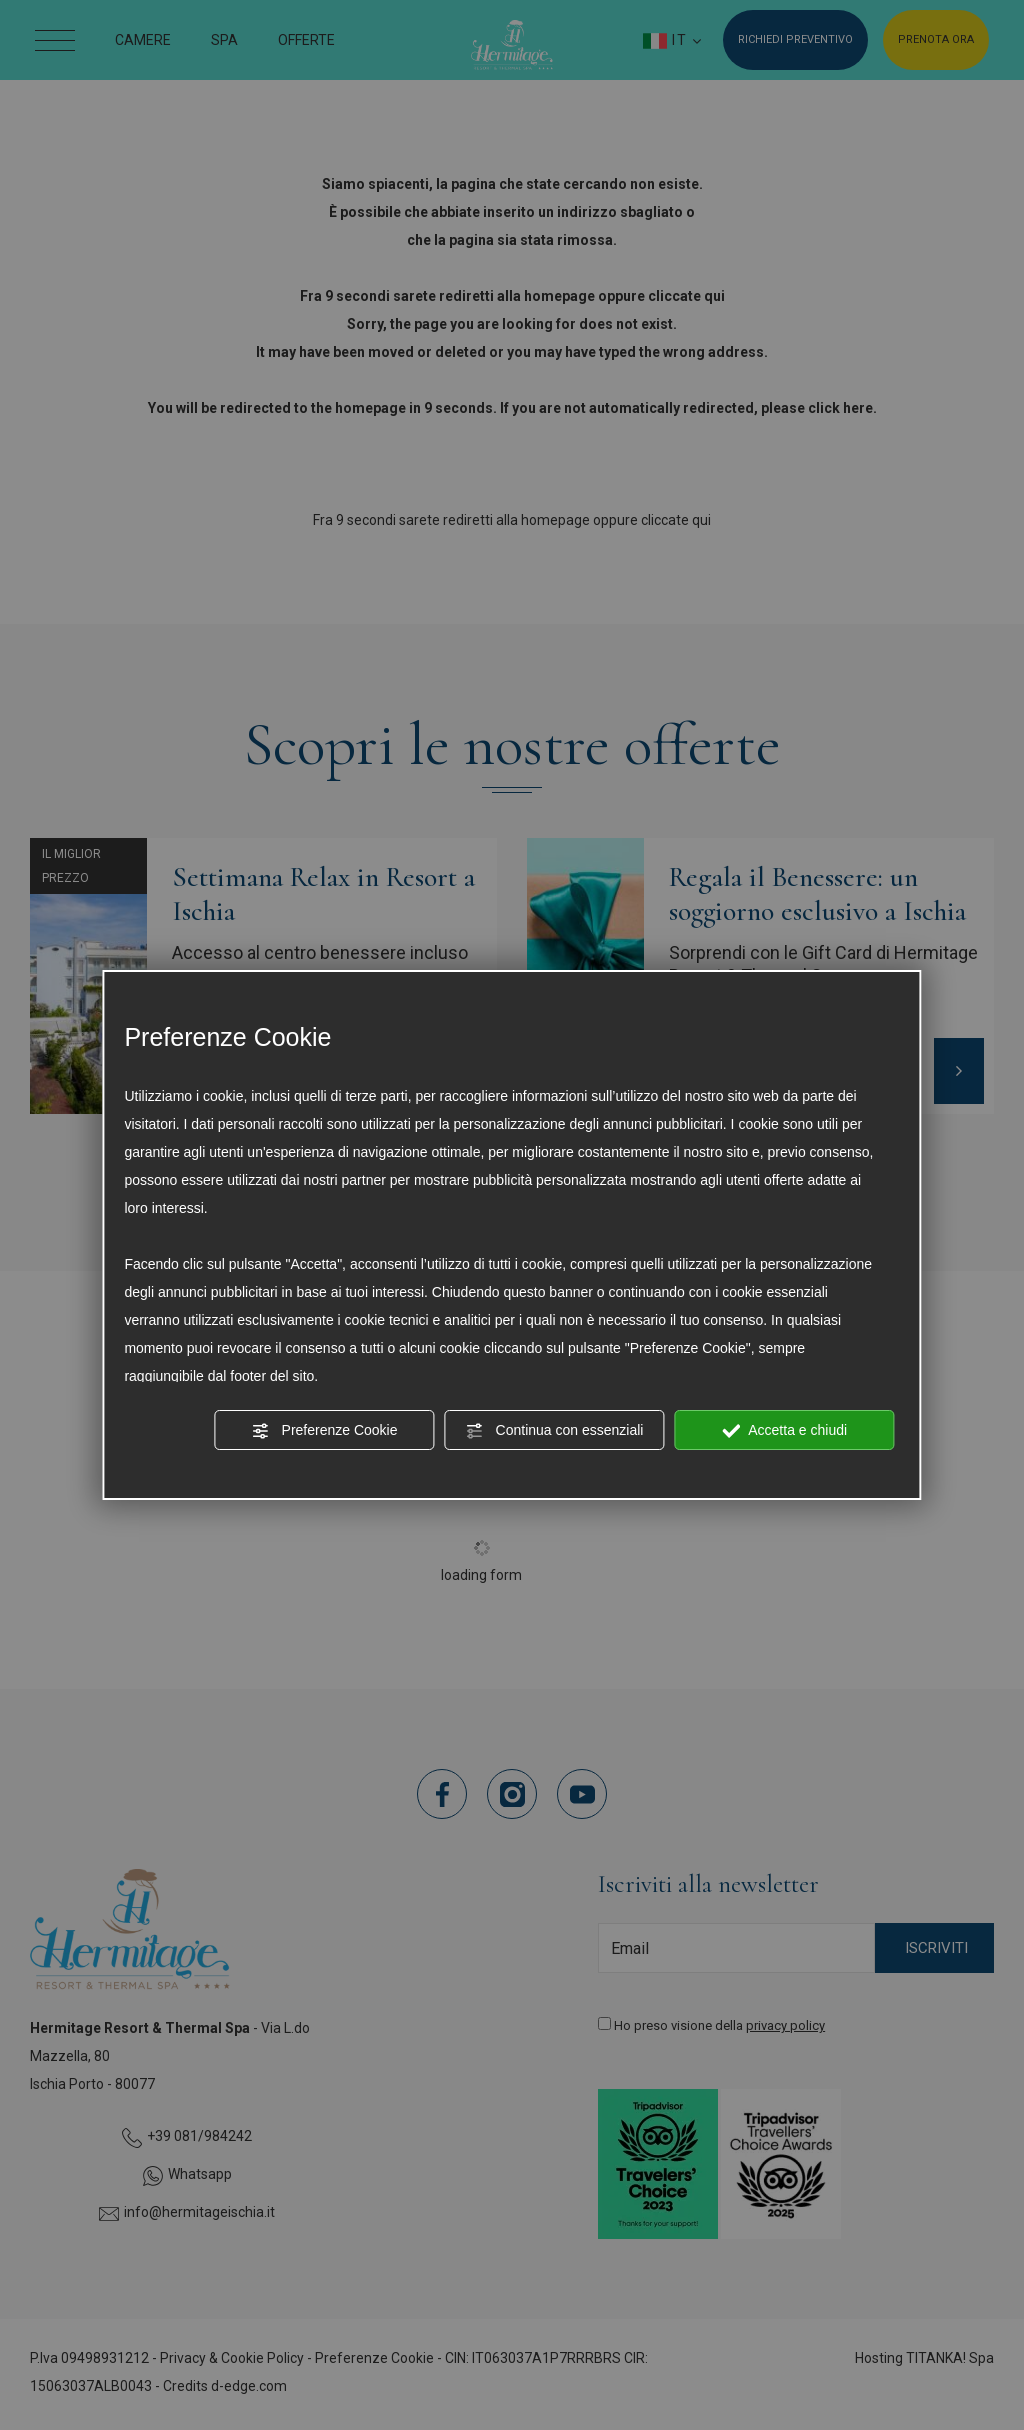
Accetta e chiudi (784, 1431)
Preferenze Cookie (325, 1431)
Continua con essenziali (555, 1431)
